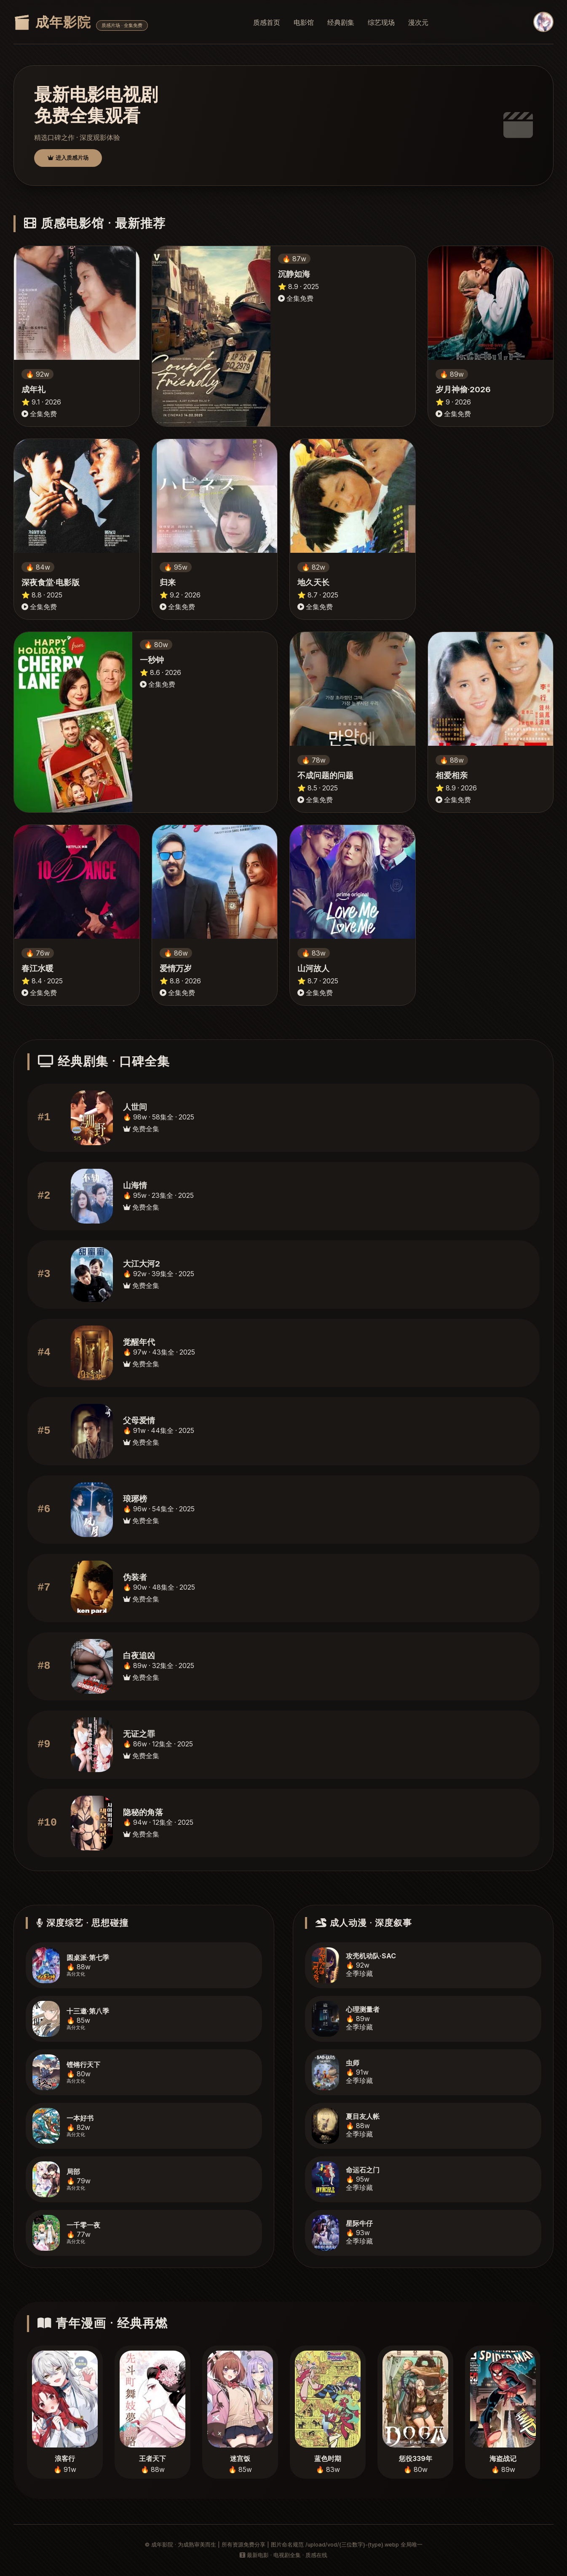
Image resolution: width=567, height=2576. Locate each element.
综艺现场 (381, 22)
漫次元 (418, 22)
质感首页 (266, 22)
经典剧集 (340, 22)
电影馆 (304, 22)
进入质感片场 (68, 158)
